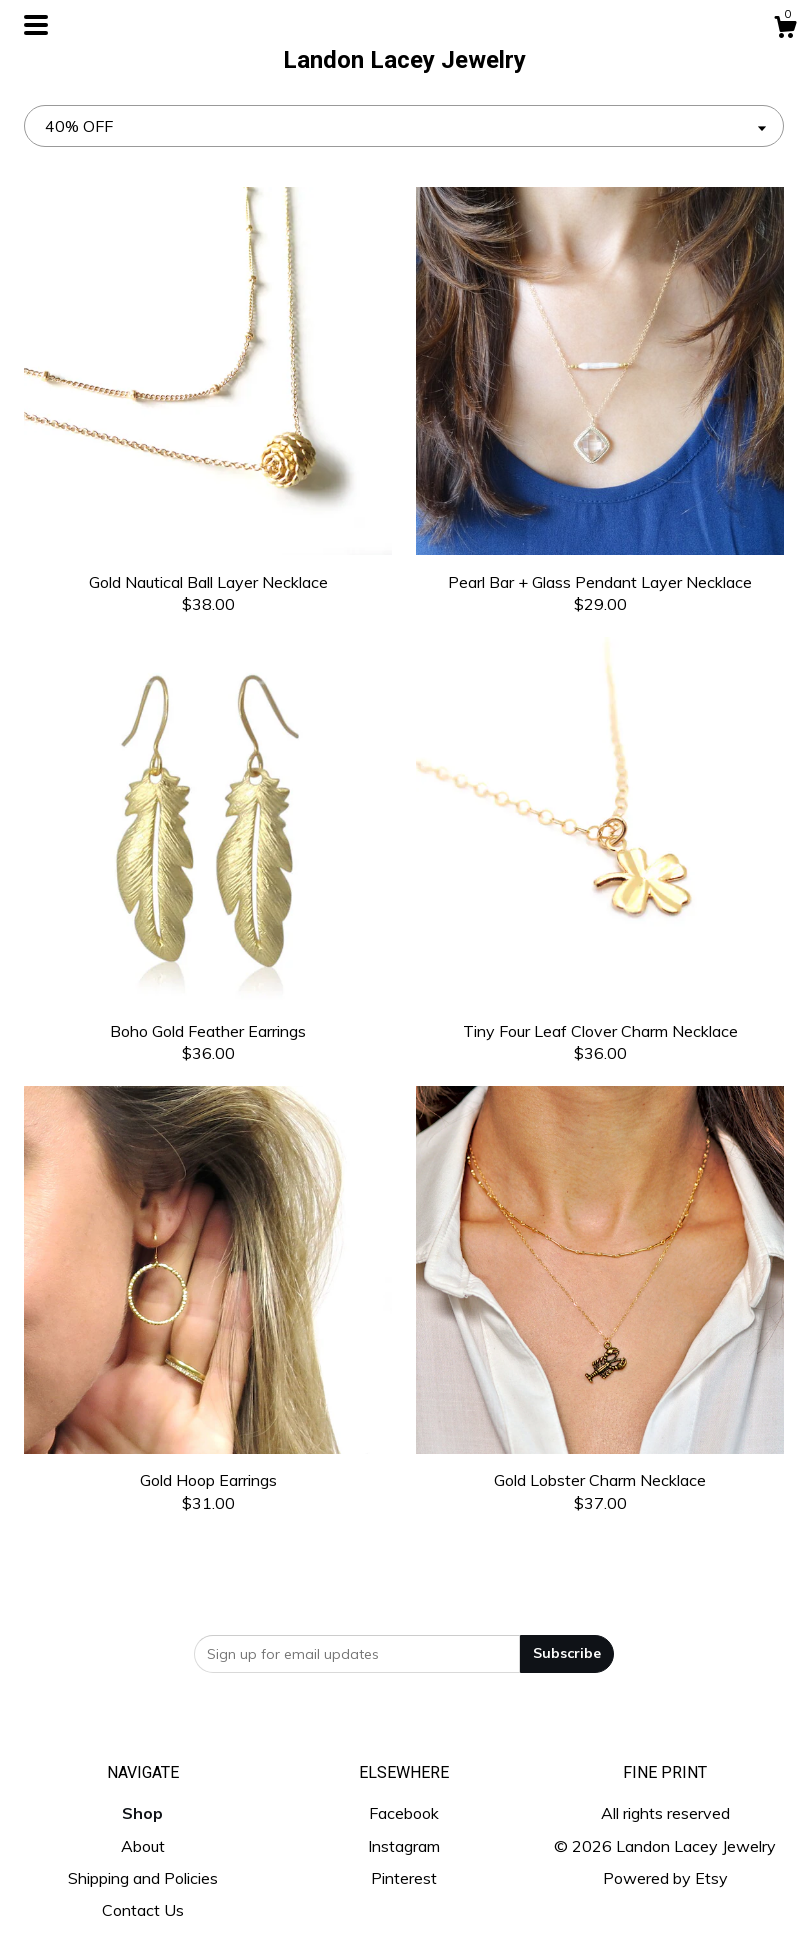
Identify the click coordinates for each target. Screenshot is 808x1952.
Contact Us (143, 1910)
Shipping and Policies (143, 1878)
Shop (142, 1813)
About (143, 1846)
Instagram (404, 1846)
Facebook (404, 1813)
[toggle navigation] (36, 25)
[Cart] (785, 30)
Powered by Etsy (665, 1878)
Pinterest (404, 1878)
